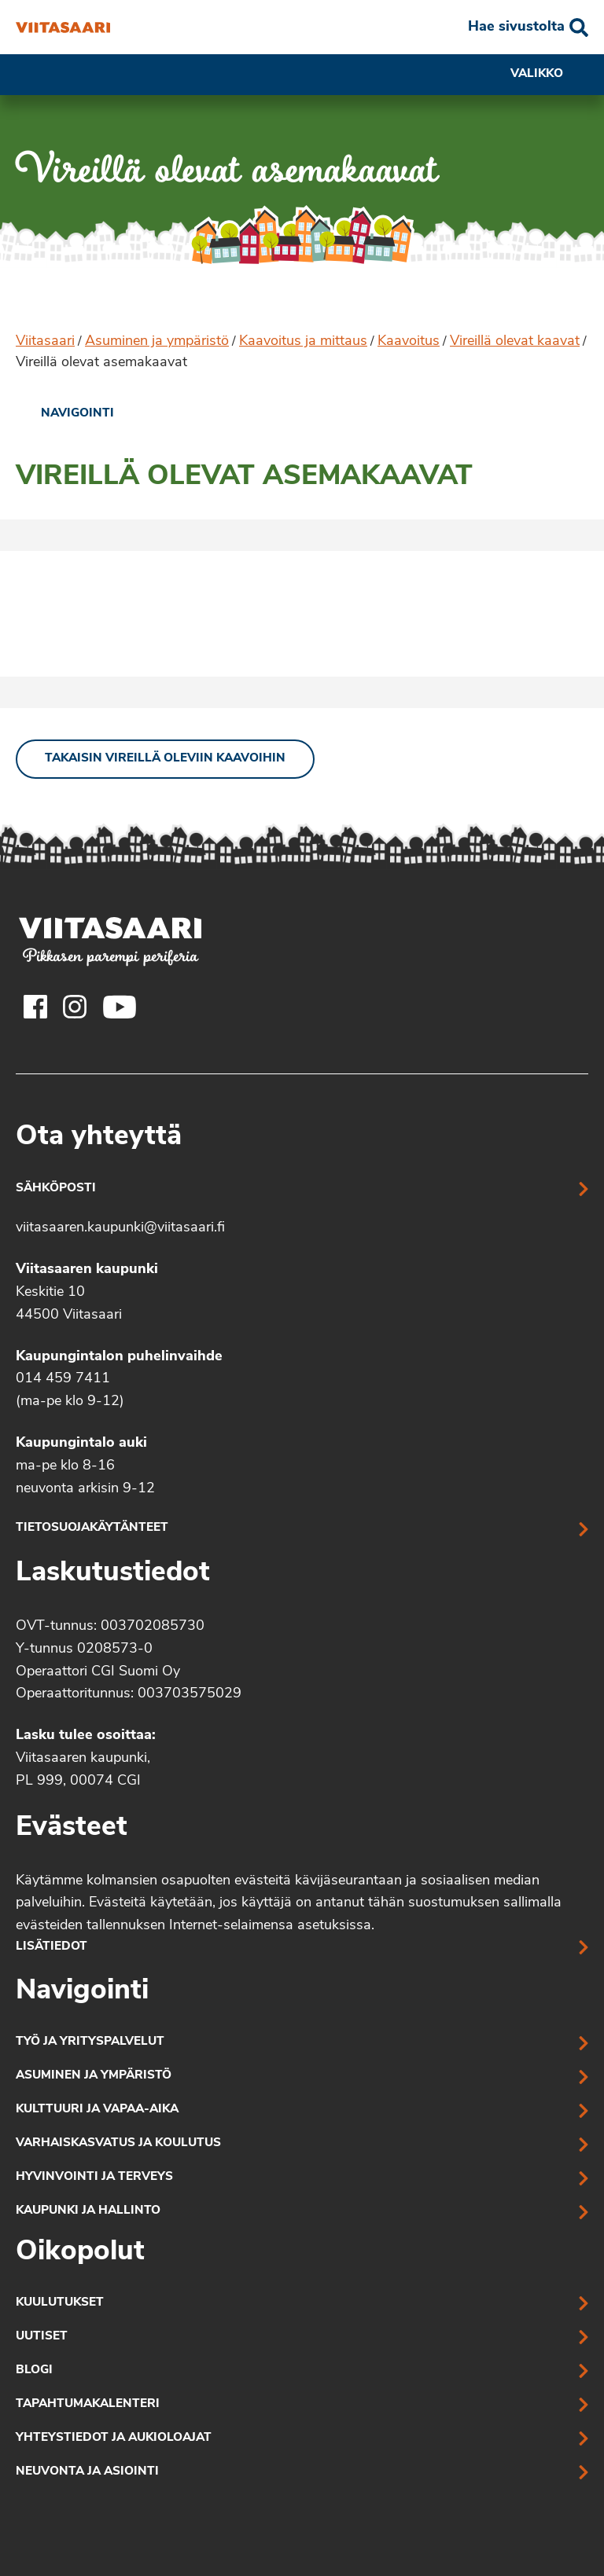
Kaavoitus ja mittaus (303, 341)
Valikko (549, 74)
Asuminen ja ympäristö (157, 341)
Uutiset (42, 2337)
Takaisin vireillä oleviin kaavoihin (165, 759)
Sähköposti (56, 1188)
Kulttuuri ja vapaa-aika (97, 2109)
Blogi (34, 2370)
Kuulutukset (60, 2303)
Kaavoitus (409, 341)
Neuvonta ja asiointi (87, 2472)
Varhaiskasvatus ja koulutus (118, 2143)
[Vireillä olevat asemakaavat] (63, 27)
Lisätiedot (51, 1947)
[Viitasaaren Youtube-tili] (120, 1006)
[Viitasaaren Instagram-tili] (75, 1006)
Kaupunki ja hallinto (88, 2211)
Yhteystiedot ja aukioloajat (114, 2438)
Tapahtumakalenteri (88, 2404)
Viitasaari (45, 341)
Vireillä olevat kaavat (515, 341)
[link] (65, 414)
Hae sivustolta (516, 27)
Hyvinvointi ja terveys (94, 2177)
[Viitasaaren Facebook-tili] (35, 1006)
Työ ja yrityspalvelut (90, 2042)
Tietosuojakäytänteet (92, 1528)
